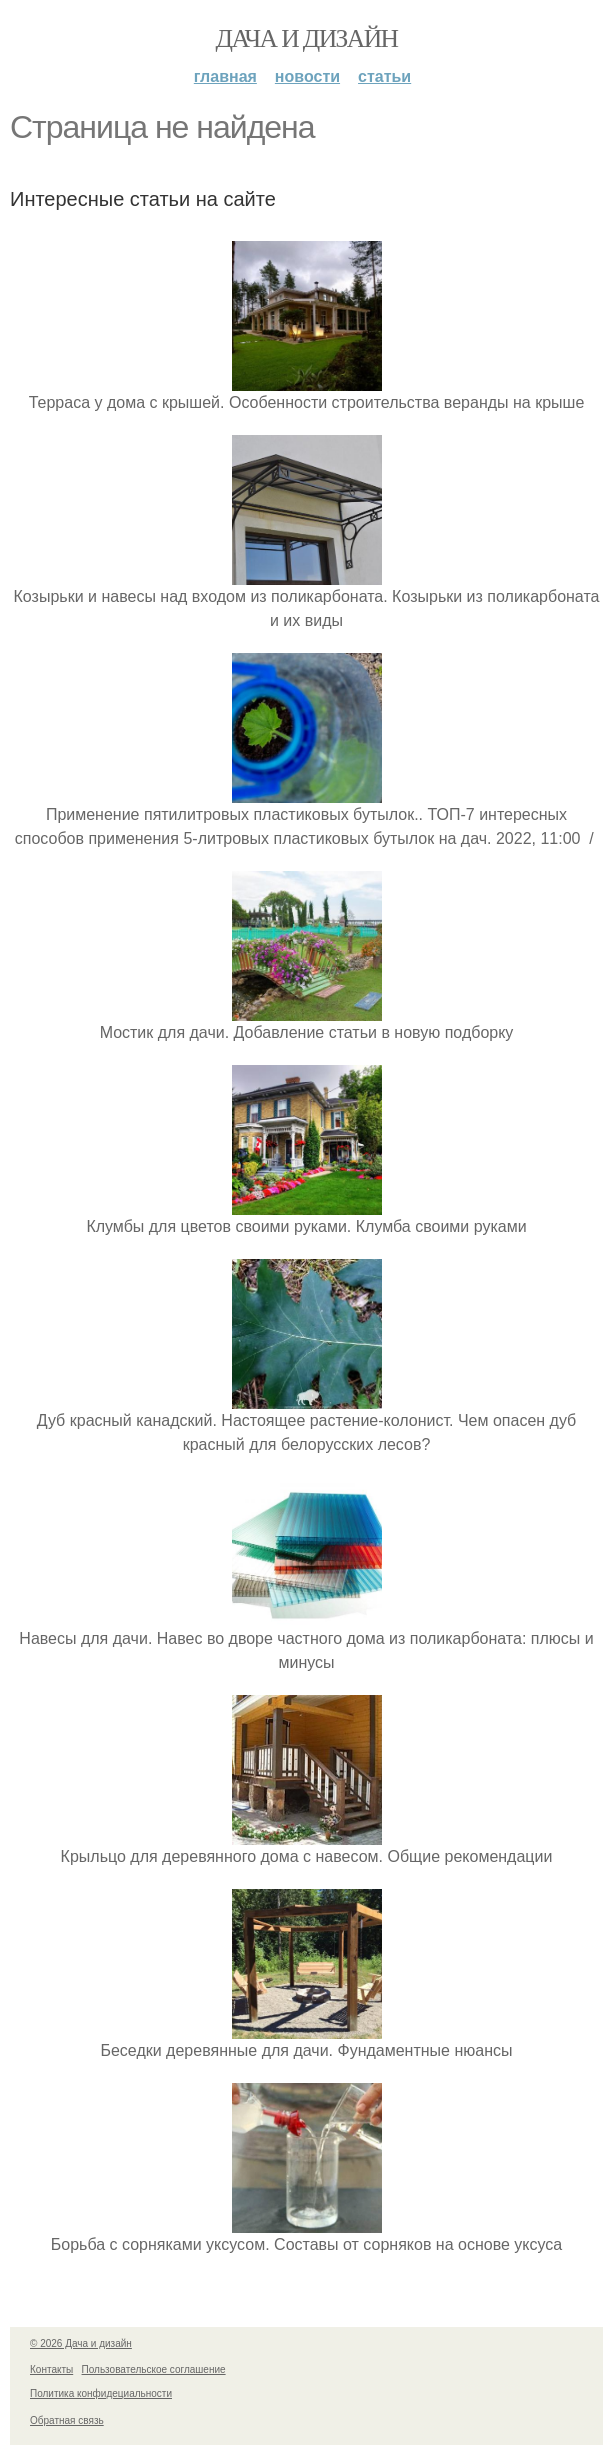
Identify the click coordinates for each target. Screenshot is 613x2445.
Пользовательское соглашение (154, 2369)
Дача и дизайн (307, 38)
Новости (307, 76)
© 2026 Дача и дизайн (81, 2343)
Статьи (384, 76)
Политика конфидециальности (101, 2393)
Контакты (51, 2369)
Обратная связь (67, 2420)
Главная (225, 76)
